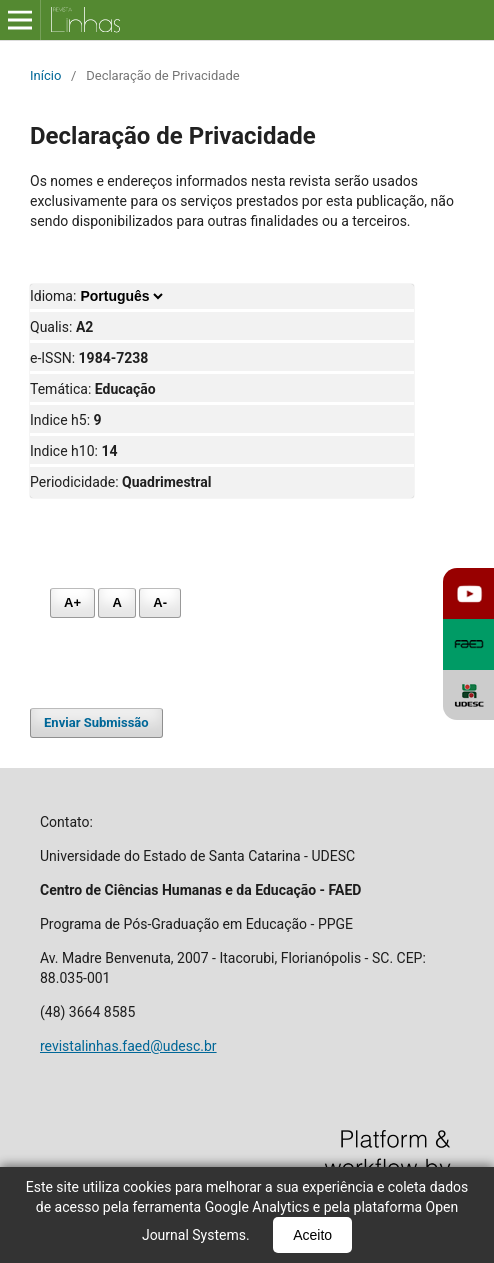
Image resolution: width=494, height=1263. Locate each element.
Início (45, 75)
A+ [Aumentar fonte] (72, 602)
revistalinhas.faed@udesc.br (128, 1046)
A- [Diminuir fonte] (160, 602)
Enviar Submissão (96, 722)
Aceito (312, 1235)
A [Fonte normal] (116, 602)
